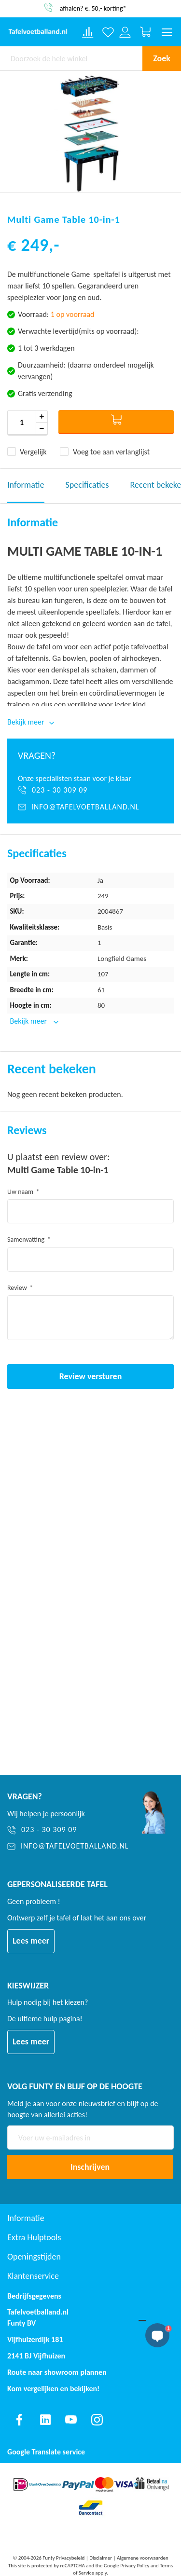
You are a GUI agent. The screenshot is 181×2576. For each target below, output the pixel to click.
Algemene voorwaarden (142, 2558)
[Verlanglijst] (108, 32)
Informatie (25, 485)
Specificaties (87, 485)
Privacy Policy (134, 2565)
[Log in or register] (125, 32)
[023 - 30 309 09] (90, 790)
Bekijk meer (29, 1021)
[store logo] (38, 32)
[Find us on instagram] (97, 2420)
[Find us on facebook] (19, 2420)
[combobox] (71, 58)
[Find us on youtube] (71, 2420)
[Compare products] (88, 32)
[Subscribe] (90, 2167)
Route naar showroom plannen (57, 2372)
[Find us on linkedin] (45, 2420)
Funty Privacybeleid (63, 2558)
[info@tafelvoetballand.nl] (90, 807)
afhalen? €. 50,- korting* (93, 8)
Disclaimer (100, 2558)
